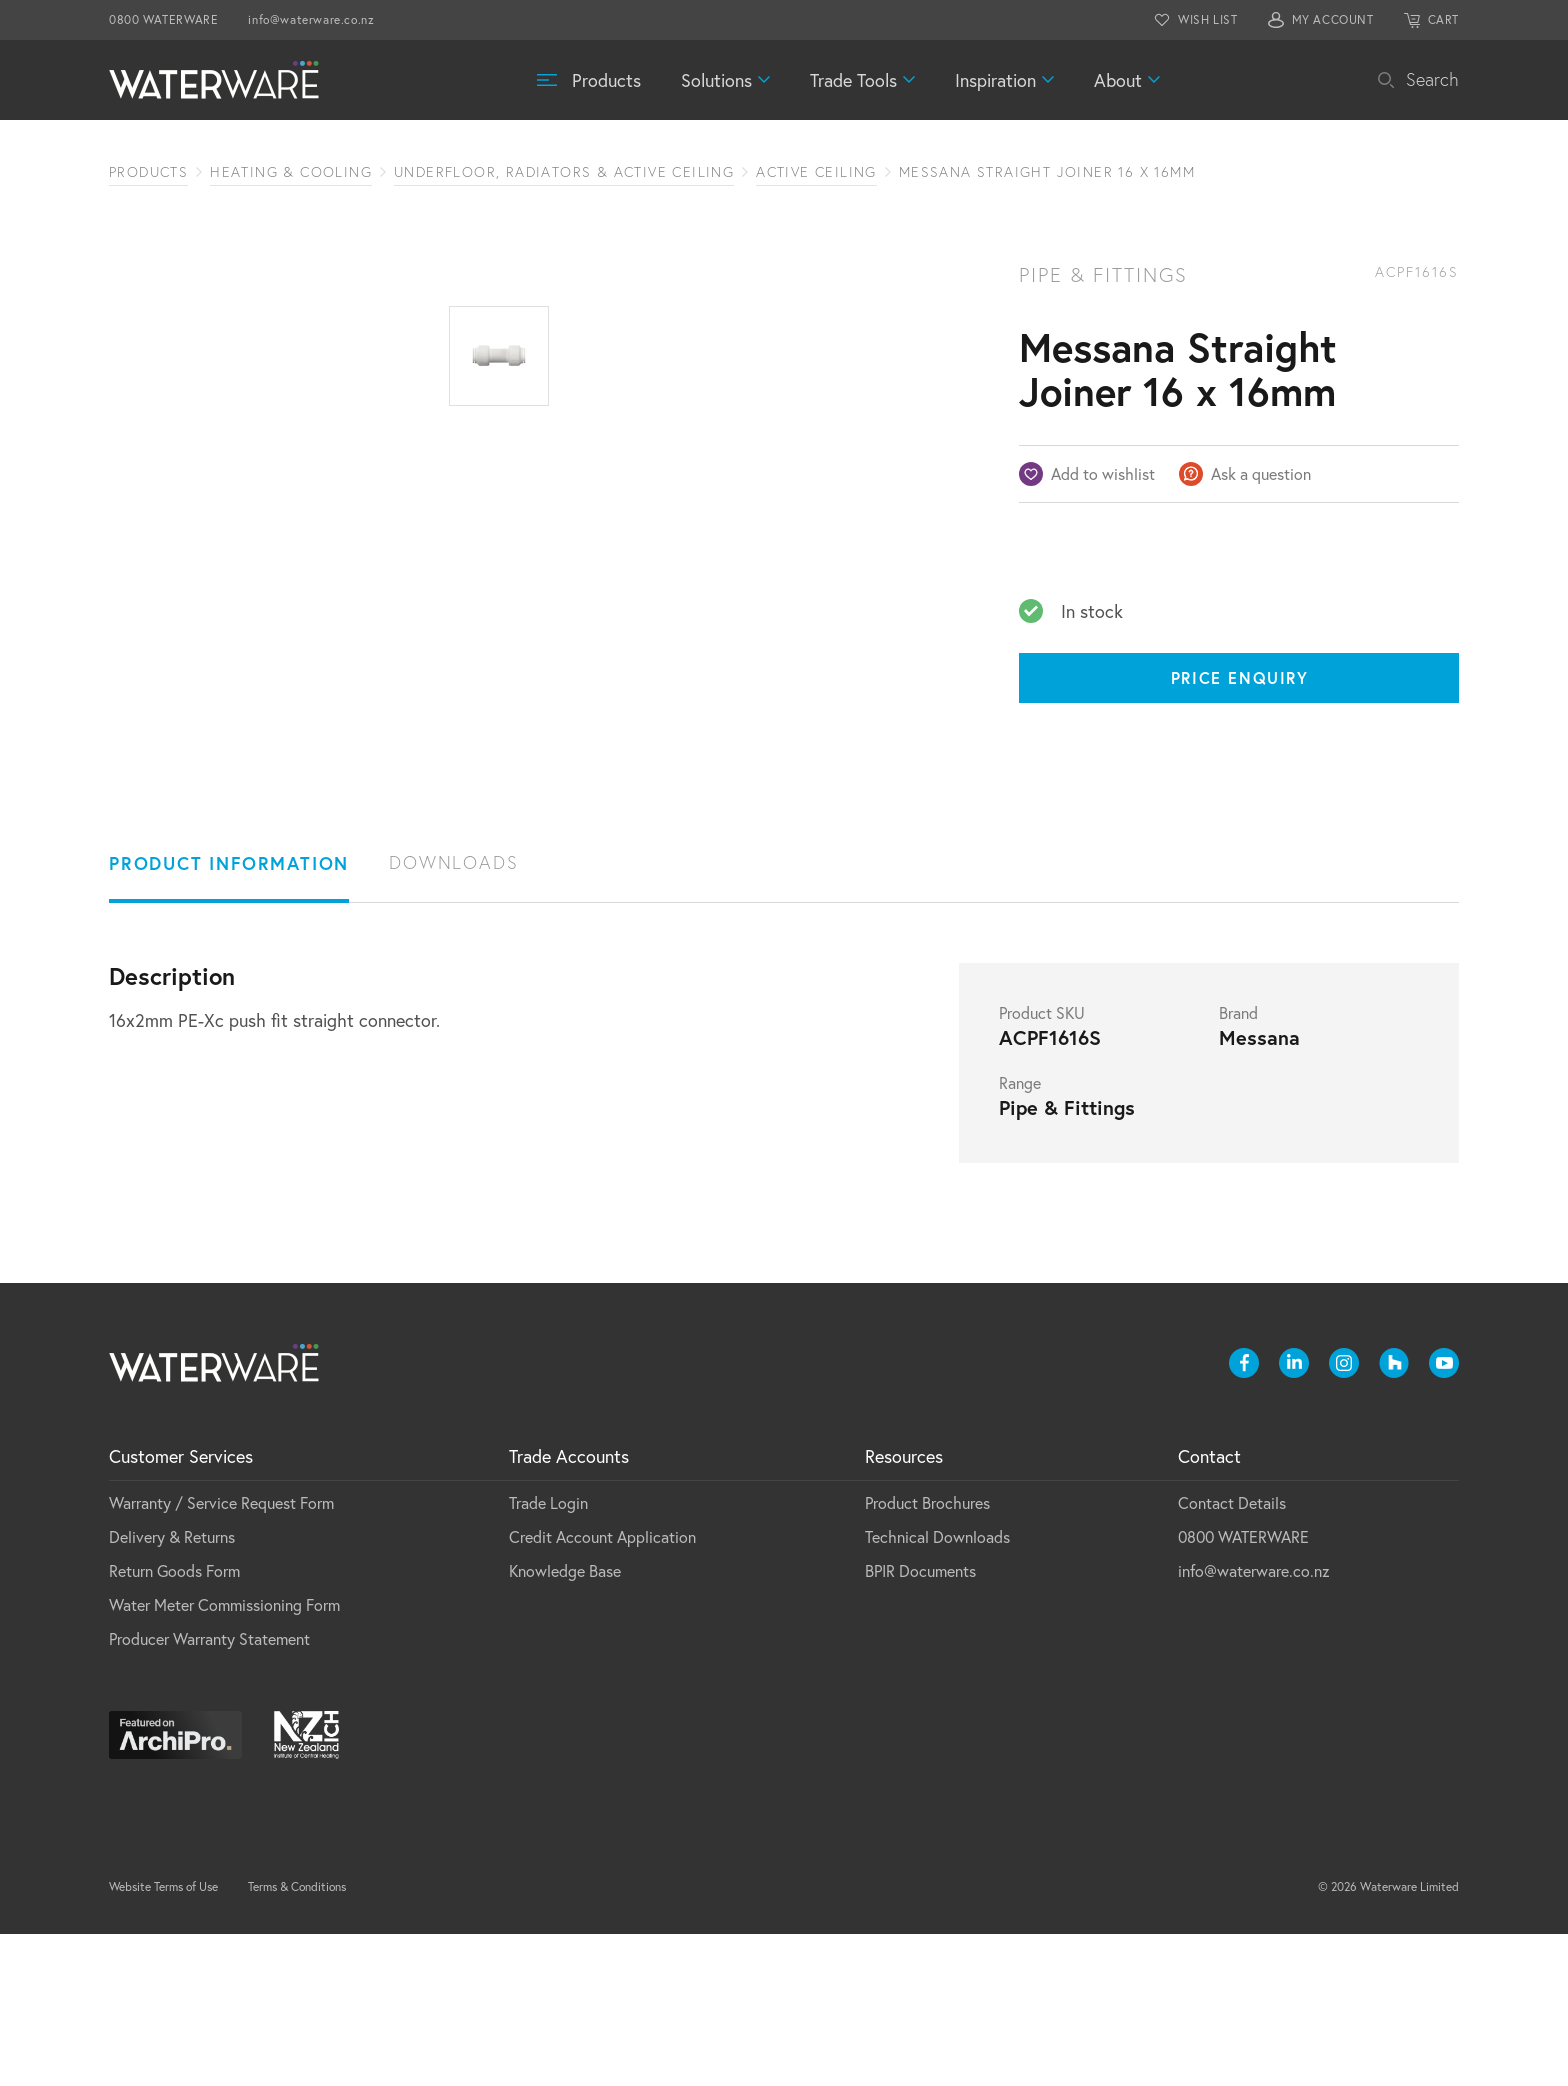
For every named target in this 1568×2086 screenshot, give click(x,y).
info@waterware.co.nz (311, 19)
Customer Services (181, 1608)
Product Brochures (927, 1654)
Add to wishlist (1103, 473)
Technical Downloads (937, 1688)
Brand (1238, 1165)
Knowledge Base (565, 1722)
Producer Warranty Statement (209, 1790)
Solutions (716, 80)
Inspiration (995, 80)
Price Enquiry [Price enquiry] (1240, 677)
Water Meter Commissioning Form (224, 1756)
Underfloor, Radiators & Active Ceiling (564, 172)
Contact (1209, 1608)
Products (606, 80)
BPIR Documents (920, 1722)
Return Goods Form (174, 1722)
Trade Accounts (569, 1608)
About (1118, 80)
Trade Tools (853, 80)
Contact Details (1232, 1654)
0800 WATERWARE (163, 19)
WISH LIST (1207, 19)
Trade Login (548, 1654)
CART (1443, 19)
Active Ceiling (816, 172)
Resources (904, 1608)
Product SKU (1042, 1165)
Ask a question (1261, 473)
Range (1020, 1235)
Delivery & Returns (172, 1688)
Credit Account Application (602, 1688)
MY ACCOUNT (1333, 19)
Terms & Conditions (297, 2038)
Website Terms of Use (163, 2038)
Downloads (453, 1014)
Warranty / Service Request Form (221, 1654)
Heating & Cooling (291, 172)
